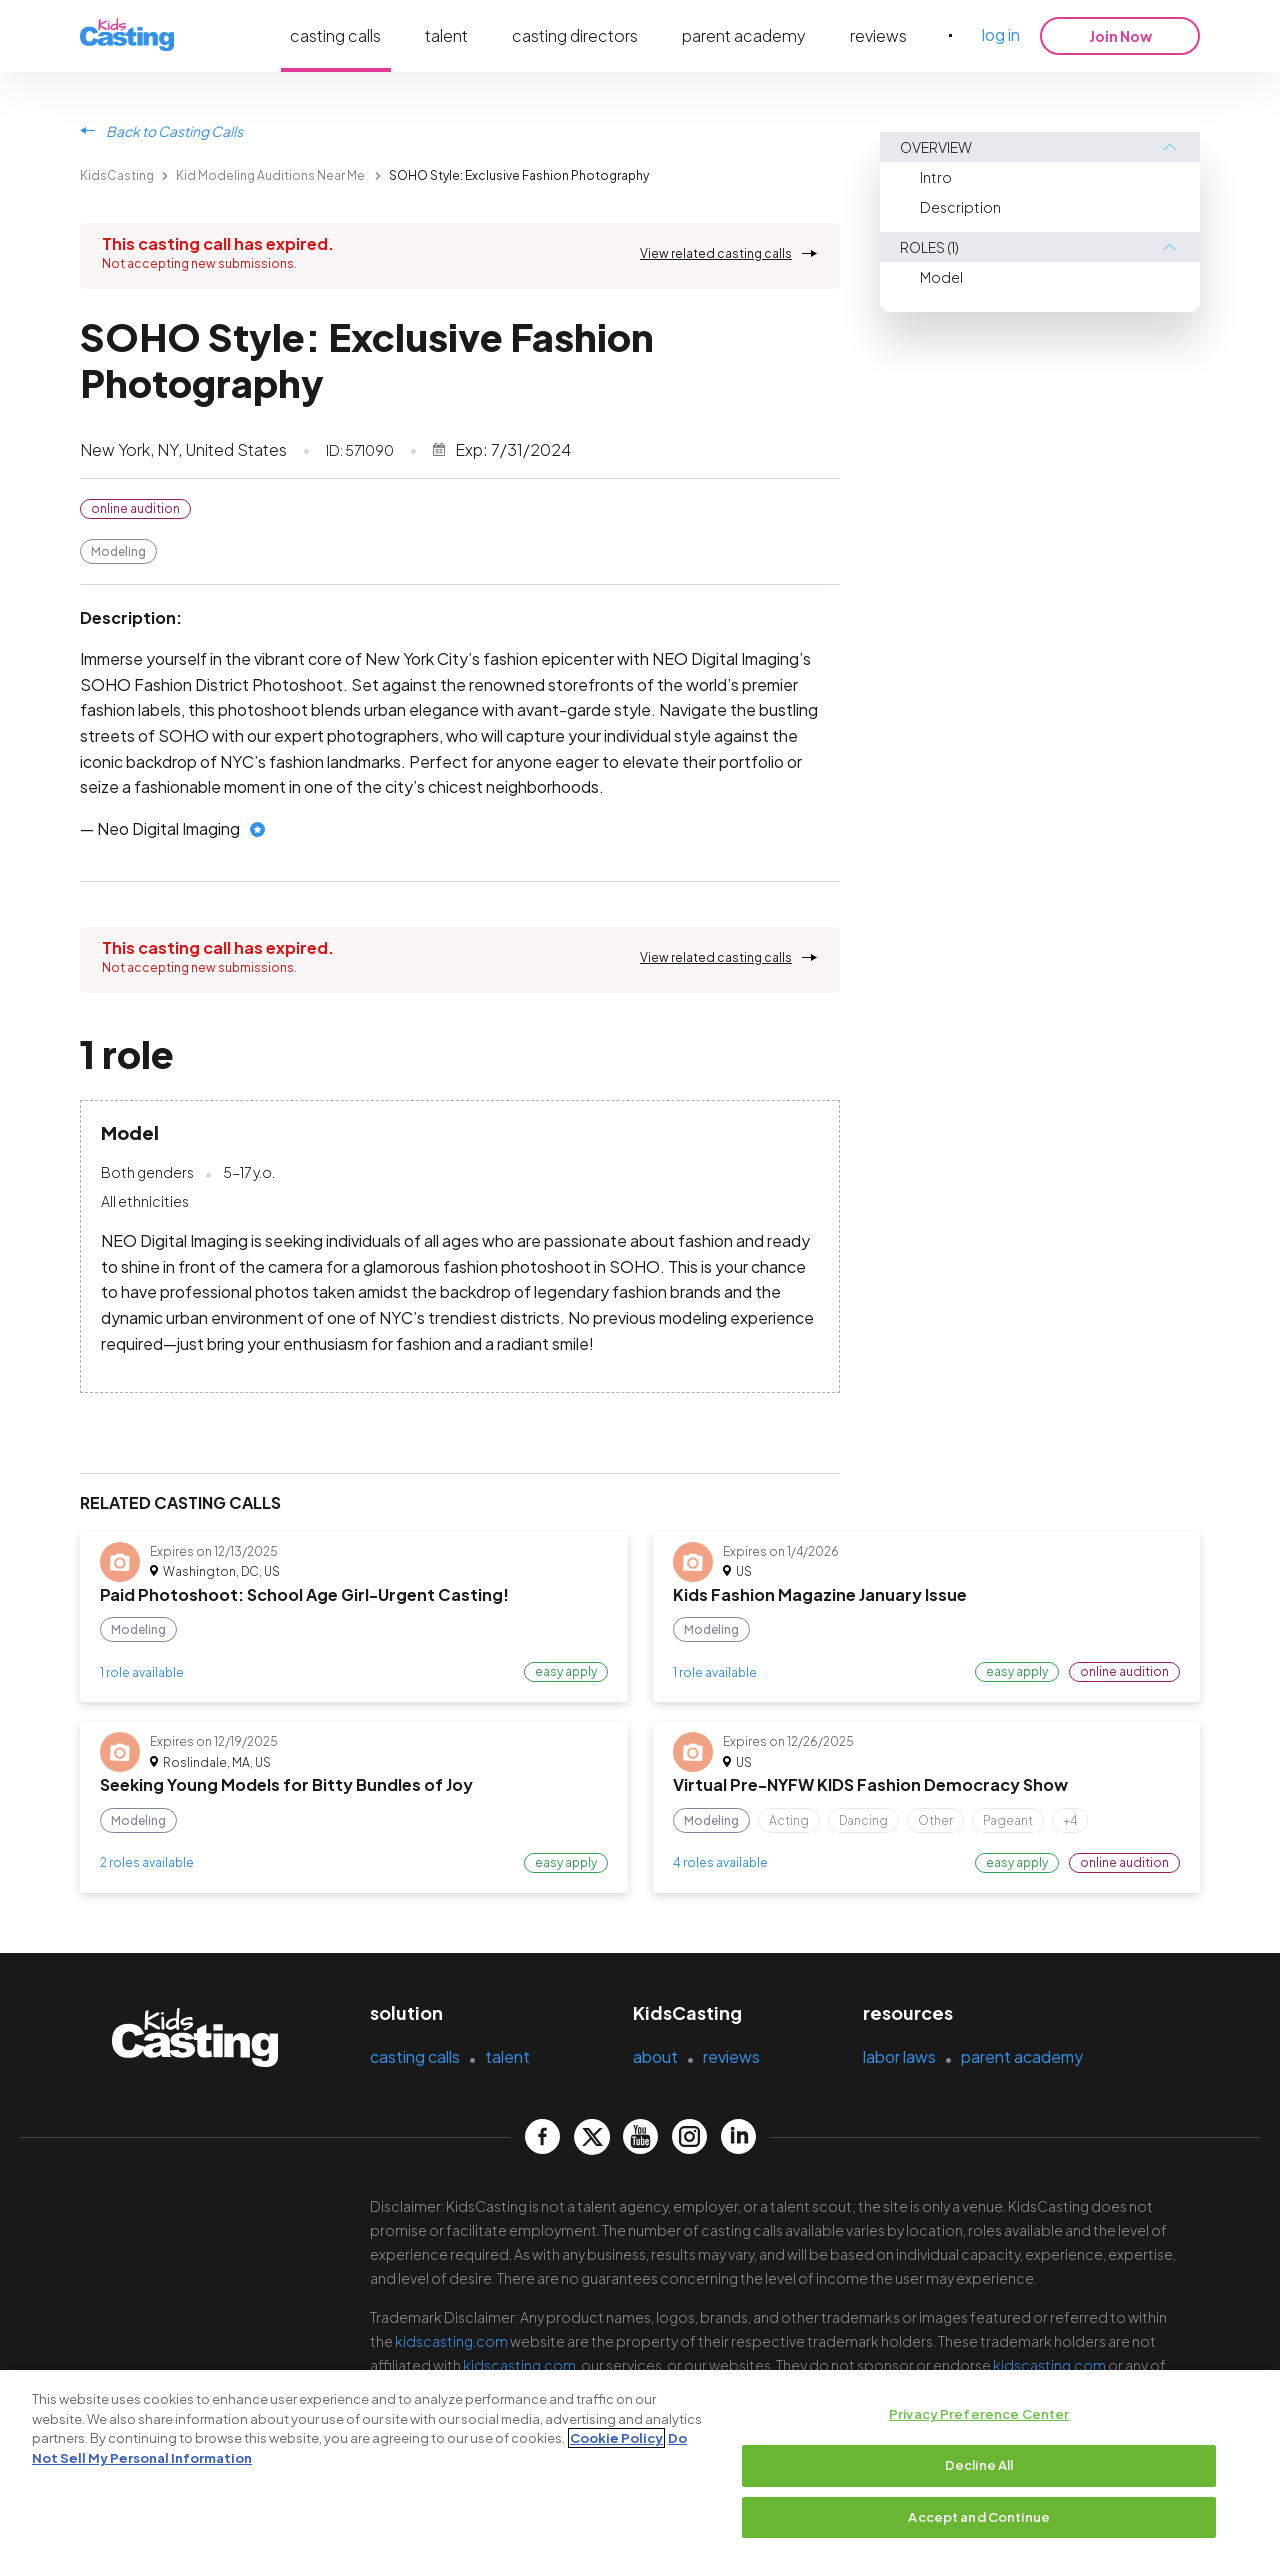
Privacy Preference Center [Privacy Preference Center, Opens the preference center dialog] (979, 2421)
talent (446, 35)
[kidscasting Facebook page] (542, 2136)
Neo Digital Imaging (168, 828)
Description (960, 207)
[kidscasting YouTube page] (640, 2136)
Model (941, 277)
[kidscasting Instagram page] (689, 2136)
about (655, 2056)
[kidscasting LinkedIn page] (738, 2136)
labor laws (899, 2056)
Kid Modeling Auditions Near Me (270, 175)
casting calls (335, 35)
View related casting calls (716, 253)
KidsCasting (117, 175)
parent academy (744, 35)
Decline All (979, 2472)
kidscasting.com (451, 2341)
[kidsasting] (127, 35)
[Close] (1248, 2469)
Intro (936, 177)
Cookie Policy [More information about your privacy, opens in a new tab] (616, 2445)
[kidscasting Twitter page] (591, 2136)
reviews (878, 35)
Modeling (118, 551)
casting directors (575, 35)
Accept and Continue (978, 2524)
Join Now (1120, 36)
